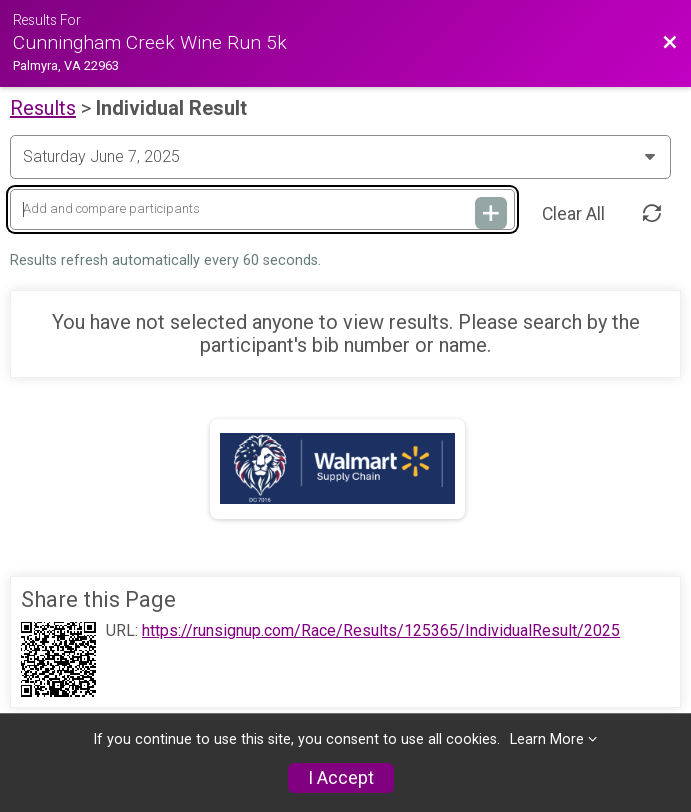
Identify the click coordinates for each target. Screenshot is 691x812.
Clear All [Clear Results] (573, 214)
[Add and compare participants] (262, 209)
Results (43, 108)
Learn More (547, 739)
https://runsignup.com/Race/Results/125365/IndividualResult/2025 (381, 631)
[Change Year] (340, 157)
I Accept (341, 778)
